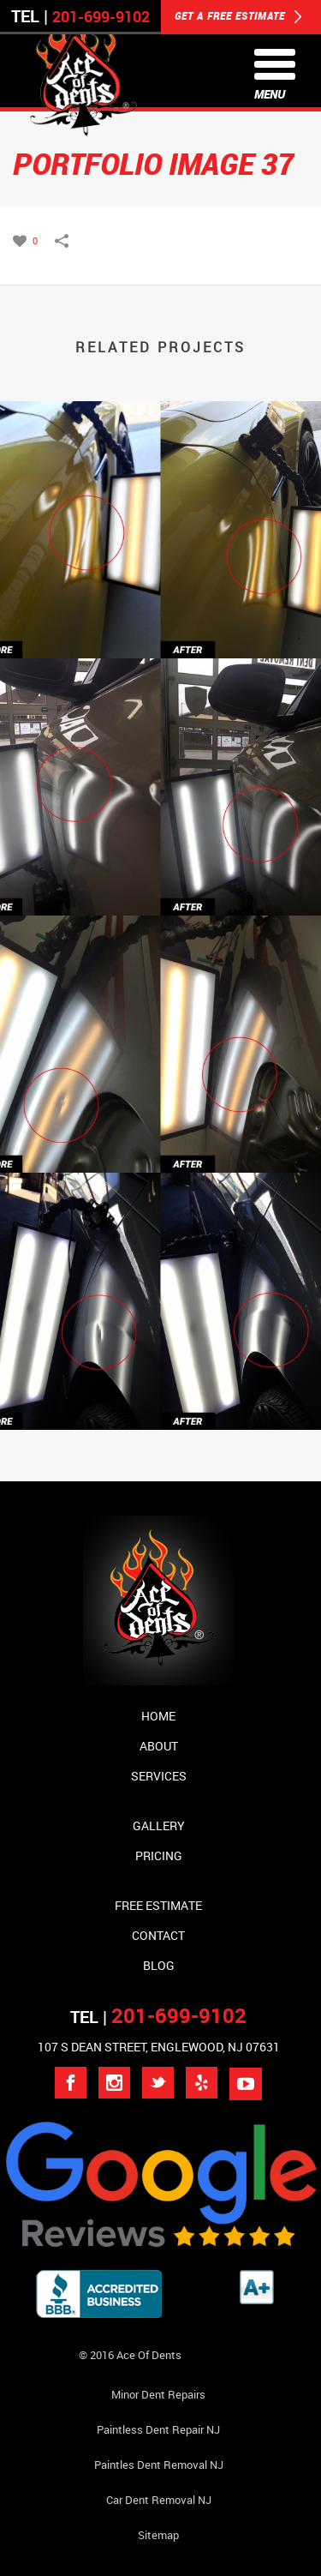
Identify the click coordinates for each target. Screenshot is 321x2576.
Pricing (158, 1855)
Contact (158, 1935)
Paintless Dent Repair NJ (158, 2429)
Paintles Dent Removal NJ (158, 2464)
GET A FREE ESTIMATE (238, 17)
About (159, 1746)
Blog (159, 1965)
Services (159, 1776)
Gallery (159, 1825)
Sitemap (158, 2535)
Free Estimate (158, 1905)
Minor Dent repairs (158, 2394)
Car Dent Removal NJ (158, 2500)
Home (158, 1716)
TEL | (158, 2016)
